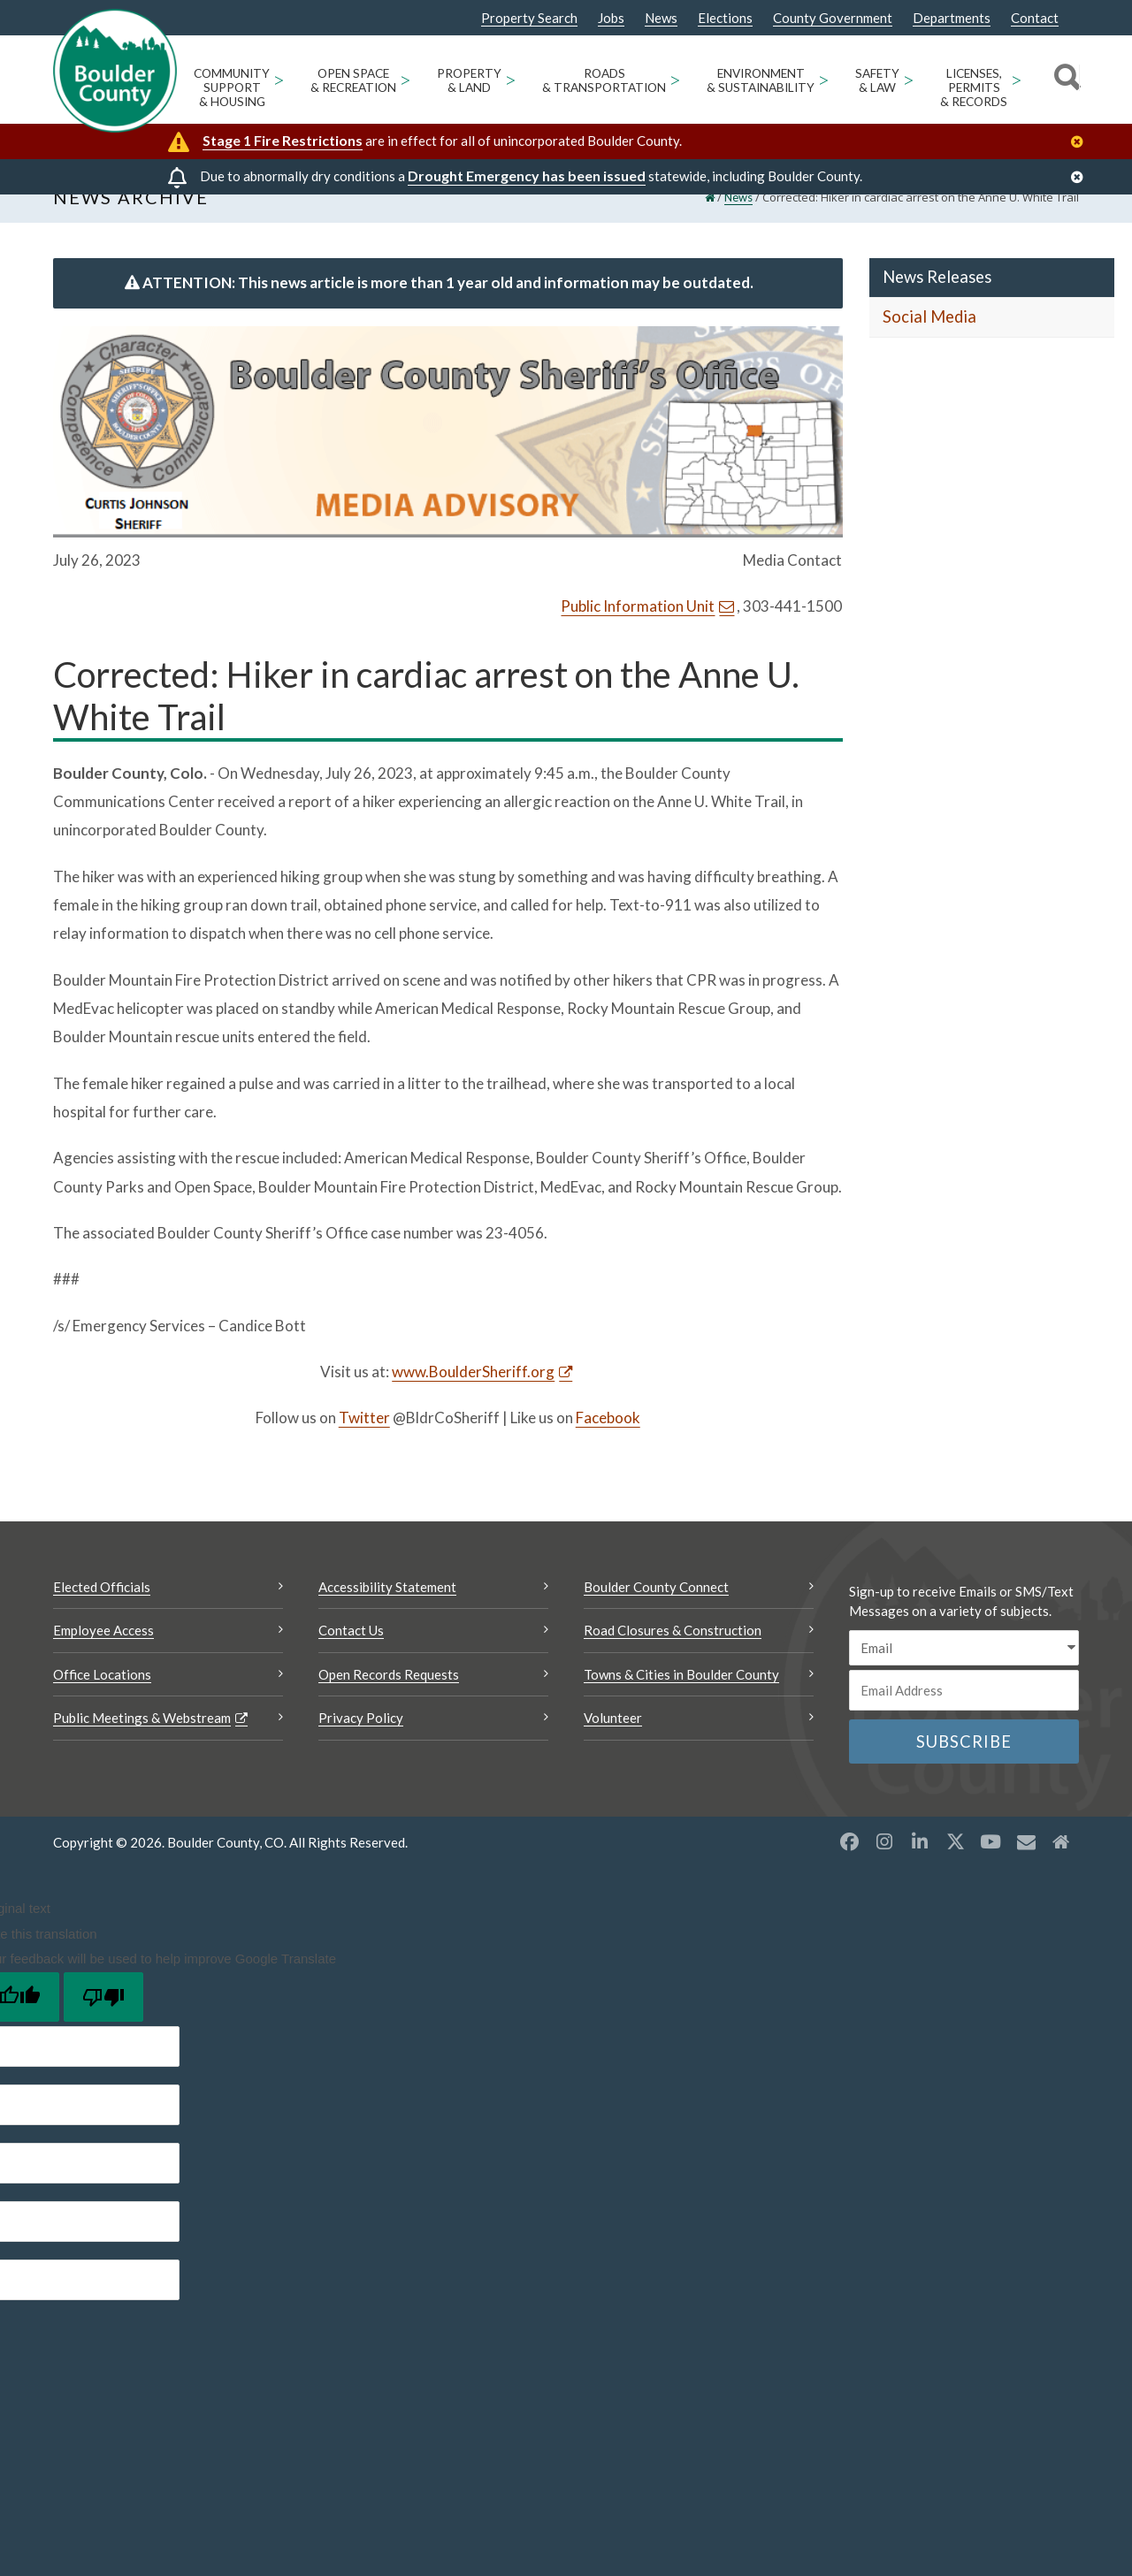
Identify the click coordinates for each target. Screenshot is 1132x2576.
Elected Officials (101, 1612)
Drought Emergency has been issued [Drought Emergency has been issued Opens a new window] (527, 175)
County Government (832, 18)
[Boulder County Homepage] (115, 71)
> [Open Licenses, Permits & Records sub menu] (1016, 79)
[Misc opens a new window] (1026, 1867)
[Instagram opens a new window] (884, 1867)
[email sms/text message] (964, 1673)
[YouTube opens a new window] (990, 1867)
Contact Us (351, 1656)
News (661, 18)
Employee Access (103, 1656)
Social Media (929, 342)
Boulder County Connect (656, 1612)
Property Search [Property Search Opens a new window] (529, 18)
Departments (951, 18)
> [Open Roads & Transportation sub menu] (675, 79)
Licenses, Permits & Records (973, 87)
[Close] (1081, 142)
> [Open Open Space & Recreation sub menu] (405, 79)
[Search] (1064, 79)
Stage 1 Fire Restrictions (283, 140)
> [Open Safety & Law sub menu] (908, 79)
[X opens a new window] (955, 1867)
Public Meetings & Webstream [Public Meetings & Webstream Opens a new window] (142, 1743)
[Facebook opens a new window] (849, 1867)
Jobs (611, 18)
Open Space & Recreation (353, 80)
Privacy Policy (360, 1743)
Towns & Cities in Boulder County (681, 1699)
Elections (725, 18)
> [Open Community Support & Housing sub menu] (279, 79)
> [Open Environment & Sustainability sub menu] (823, 79)
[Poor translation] (103, 2021)
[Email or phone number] (964, 1716)
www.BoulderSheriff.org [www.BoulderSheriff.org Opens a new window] (473, 1396)
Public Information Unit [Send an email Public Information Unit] (638, 631)
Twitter (364, 1443)
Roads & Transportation (604, 80)
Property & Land (469, 80)
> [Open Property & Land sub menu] (510, 79)
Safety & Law (877, 80)
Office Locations (102, 1699)
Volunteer (613, 1743)
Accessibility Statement (387, 1612)
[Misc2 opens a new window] (1061, 1867)
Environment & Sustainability (761, 80)
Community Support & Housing (232, 87)
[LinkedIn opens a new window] (919, 1867)
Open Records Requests (388, 1699)
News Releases (937, 302)
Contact (1035, 18)
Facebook (608, 1443)
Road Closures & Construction (672, 1656)
